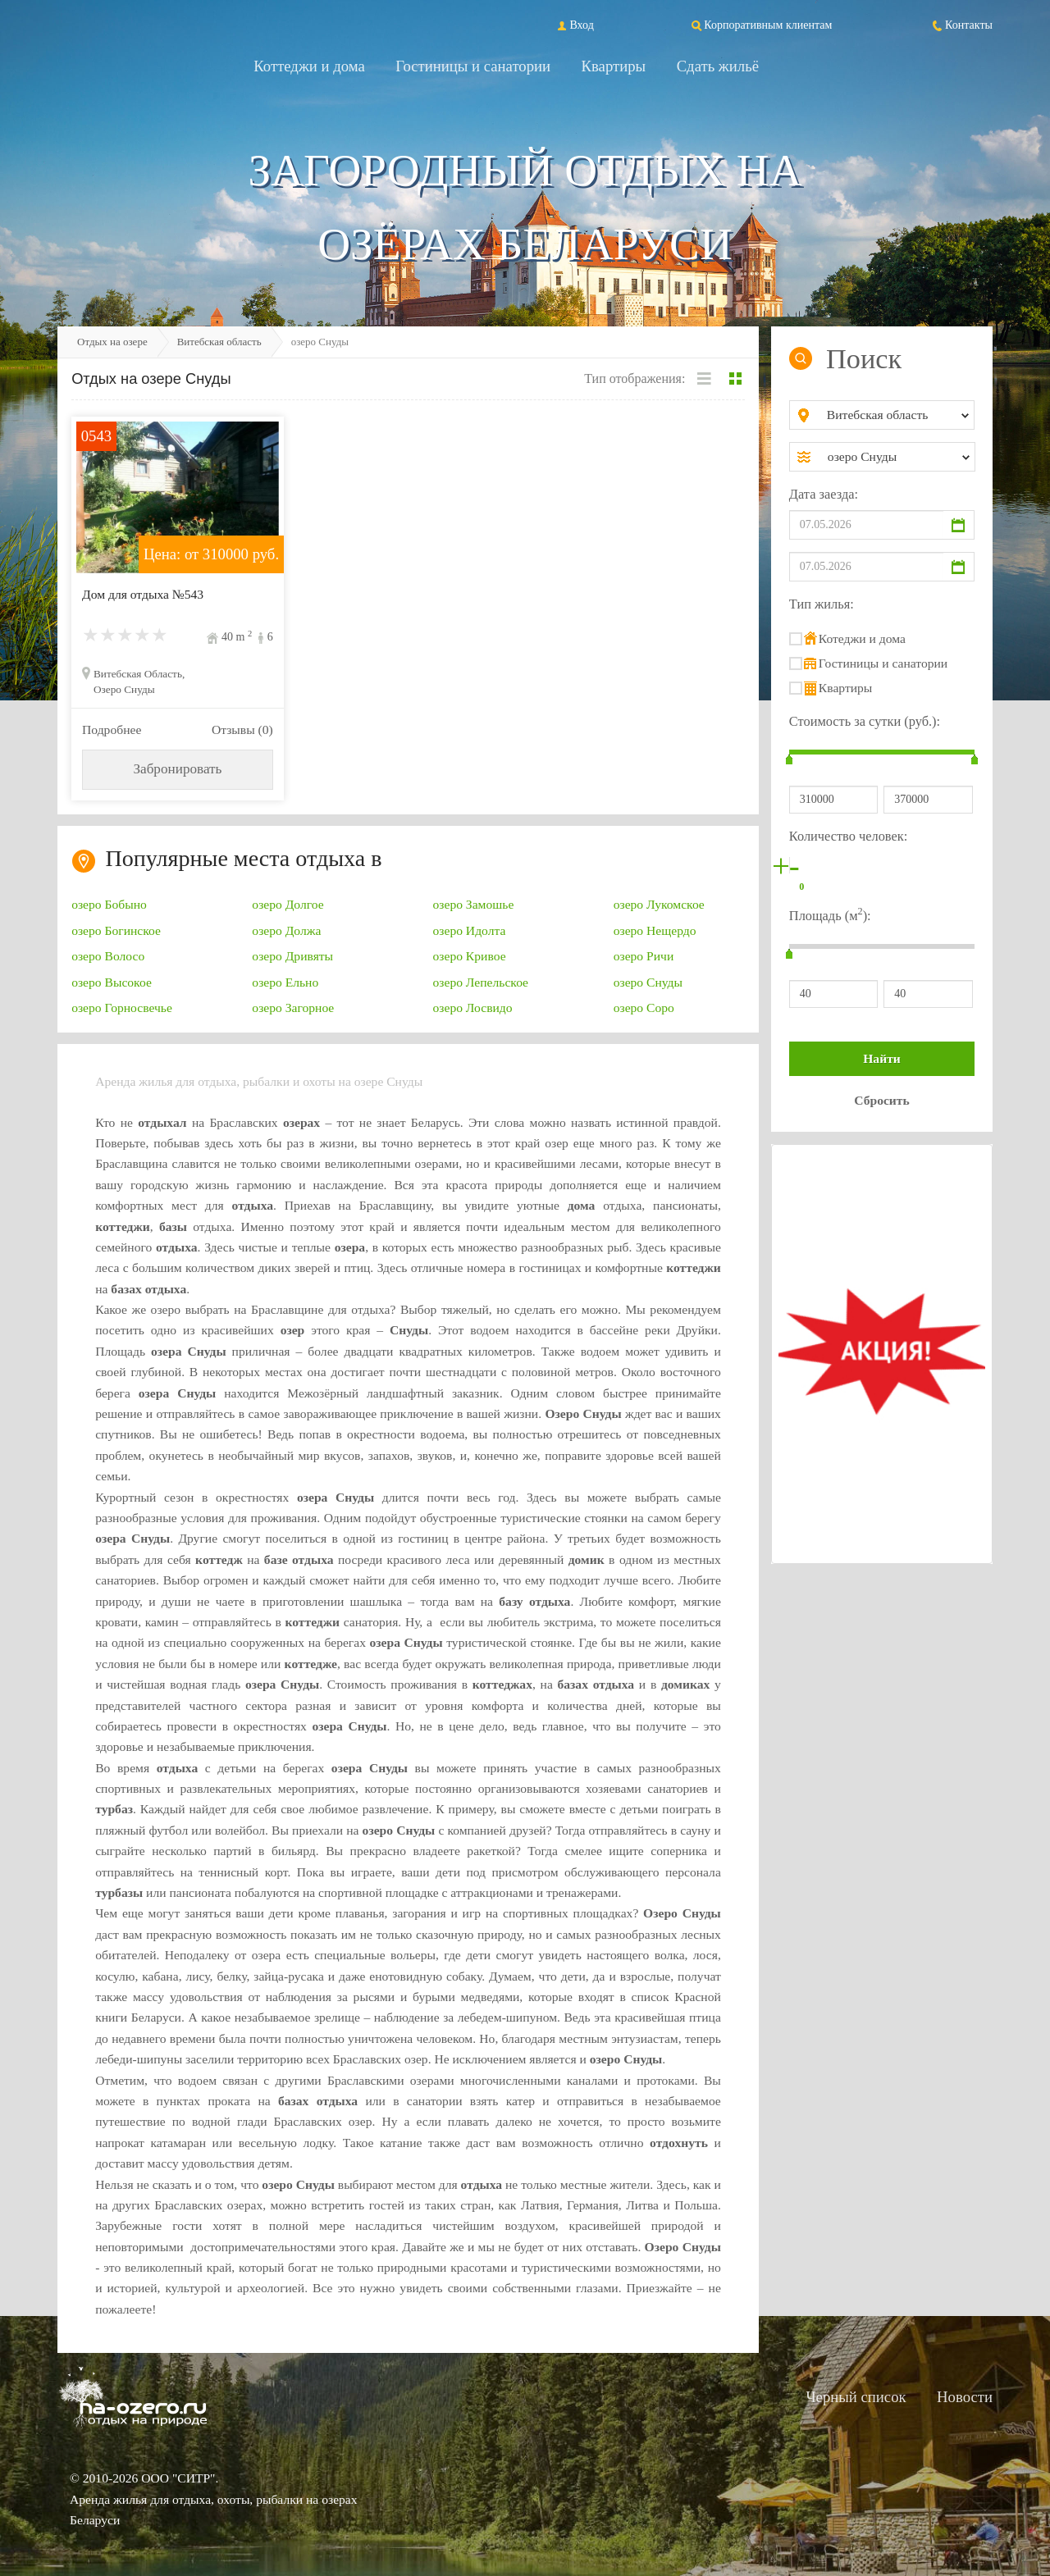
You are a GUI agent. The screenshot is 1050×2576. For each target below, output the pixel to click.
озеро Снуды (648, 982)
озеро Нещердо (655, 930)
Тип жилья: (821, 604)
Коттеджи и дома (309, 66)
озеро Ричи (644, 956)
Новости (965, 2396)
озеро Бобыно (109, 904)
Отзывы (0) (242, 729)
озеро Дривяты (292, 956)
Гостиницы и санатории (472, 66)
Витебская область (219, 341)
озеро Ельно (285, 982)
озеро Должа (286, 930)
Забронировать (177, 769)
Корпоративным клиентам (760, 24)
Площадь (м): (830, 914)
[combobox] (895, 415)
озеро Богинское (116, 930)
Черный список (856, 2396)
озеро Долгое (287, 904)
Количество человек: (848, 836)
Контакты (961, 24)
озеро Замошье (473, 904)
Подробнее (111, 729)
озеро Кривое (469, 956)
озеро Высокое (111, 982)
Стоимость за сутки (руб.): (864, 721)
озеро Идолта (469, 930)
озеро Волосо (107, 956)
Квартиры (614, 66)
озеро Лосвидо (473, 1007)
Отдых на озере (112, 341)
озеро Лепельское (481, 982)
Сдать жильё (718, 66)
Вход (574, 24)
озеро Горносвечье (121, 1007)
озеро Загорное (293, 1007)
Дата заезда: (823, 494)
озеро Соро (644, 1007)
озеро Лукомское (659, 904)
